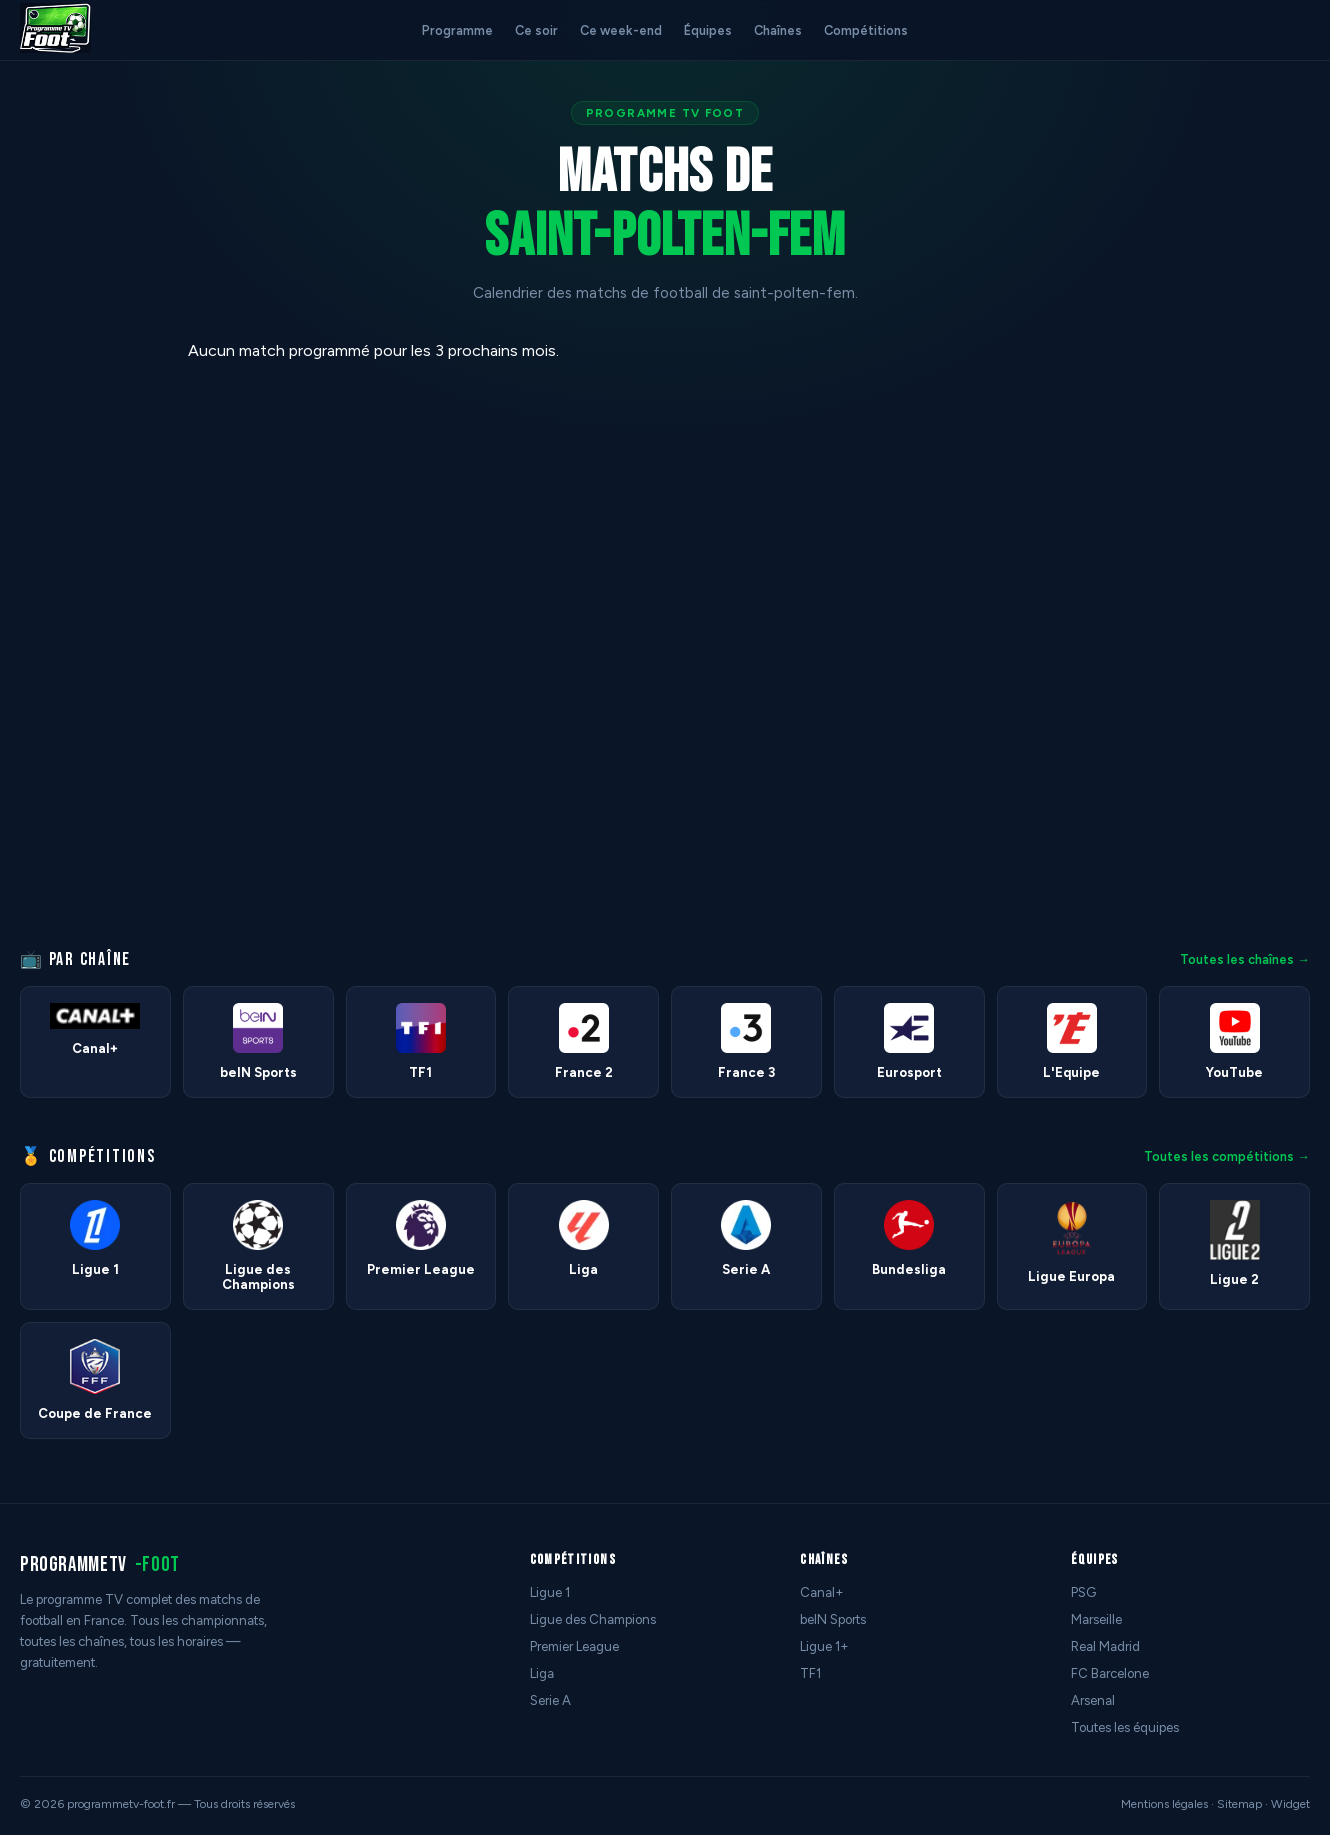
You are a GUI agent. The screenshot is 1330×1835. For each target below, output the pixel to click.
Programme (457, 30)
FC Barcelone (1110, 1673)
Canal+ (822, 1592)
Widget (1290, 1804)
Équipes (708, 30)
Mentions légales (1164, 1804)
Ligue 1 (550, 1592)
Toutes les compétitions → (1227, 1156)
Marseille (1096, 1619)
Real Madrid (1105, 1646)
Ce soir (536, 30)
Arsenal (1093, 1700)
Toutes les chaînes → (1245, 959)
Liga (542, 1673)
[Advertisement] (84, 641)
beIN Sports (833, 1619)
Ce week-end (621, 30)
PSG (1083, 1592)
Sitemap (1239, 1804)
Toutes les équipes (1125, 1727)
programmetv (100, 1564)
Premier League (574, 1646)
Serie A (550, 1700)
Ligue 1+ (824, 1646)
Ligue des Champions (593, 1619)
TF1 (810, 1673)
